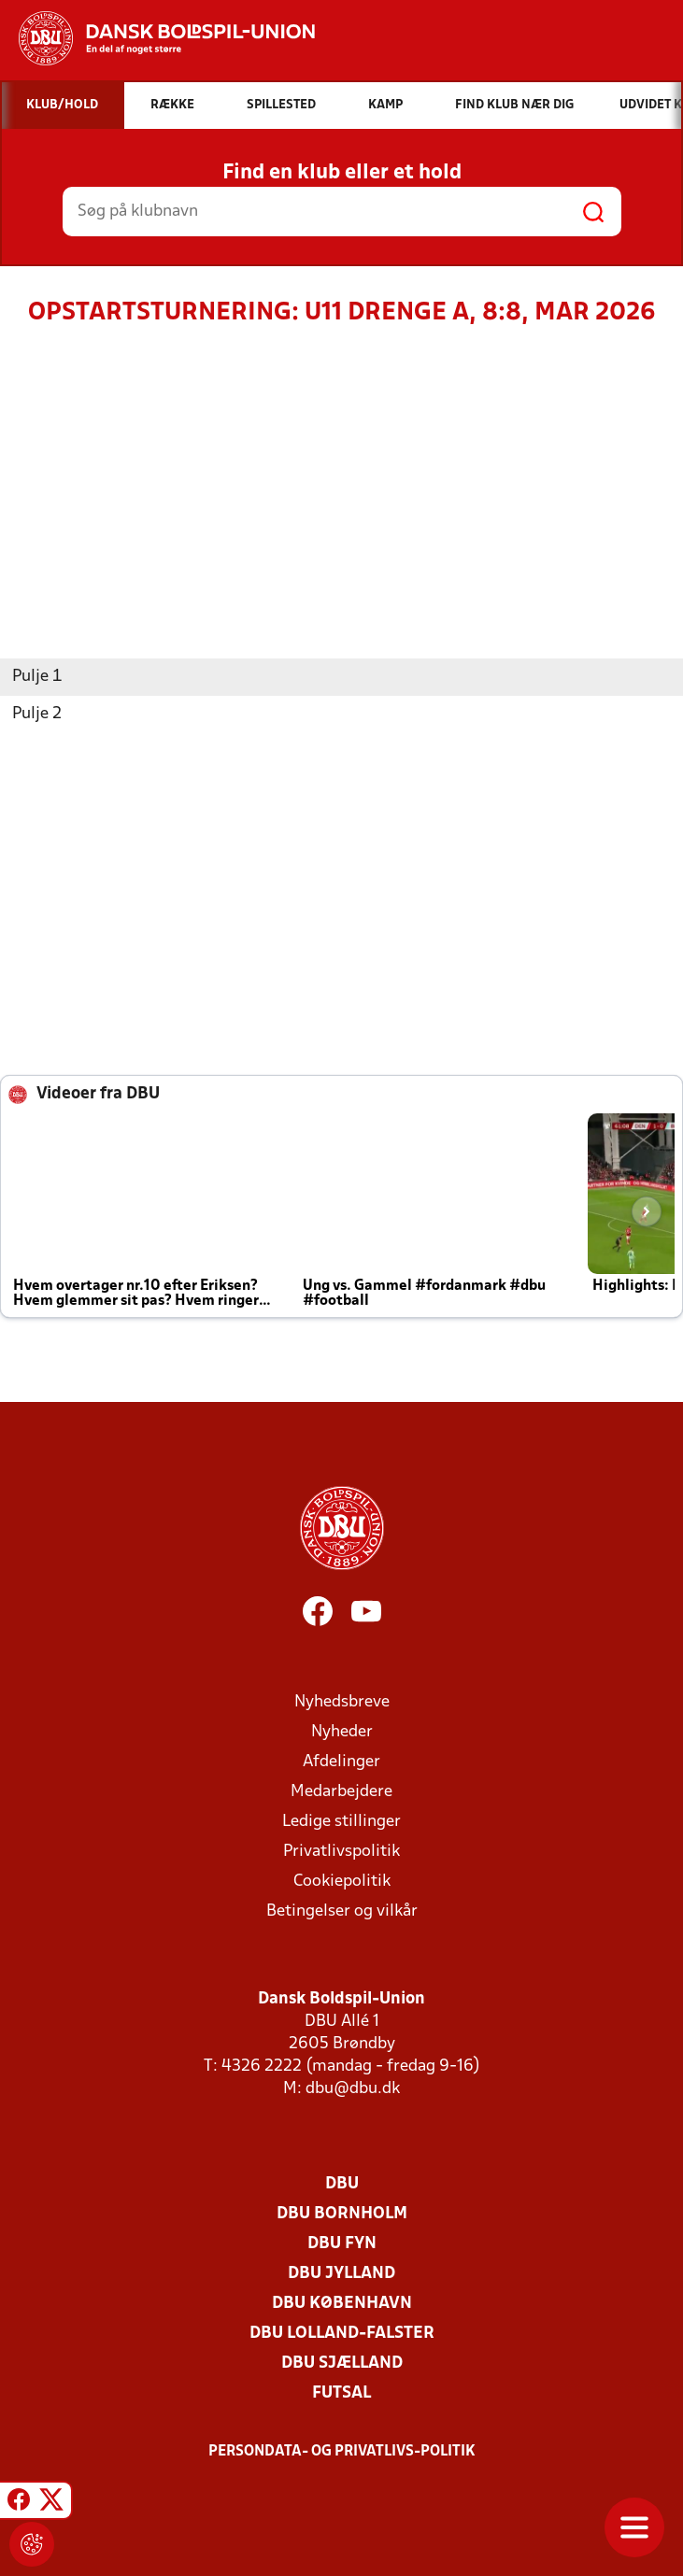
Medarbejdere (341, 1792)
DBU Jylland (341, 2274)
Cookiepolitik (342, 1882)
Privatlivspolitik (341, 1852)
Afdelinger (341, 1762)
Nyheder (342, 1732)
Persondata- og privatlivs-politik (342, 2451)
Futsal (341, 2393)
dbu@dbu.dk (353, 2089)
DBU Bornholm (342, 2214)
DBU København (342, 2304)
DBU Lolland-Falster (341, 2334)
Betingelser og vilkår (342, 1911)
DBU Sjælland (342, 2363)
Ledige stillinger (341, 1822)
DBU (342, 2184)
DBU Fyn (342, 2244)
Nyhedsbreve (342, 1702)
